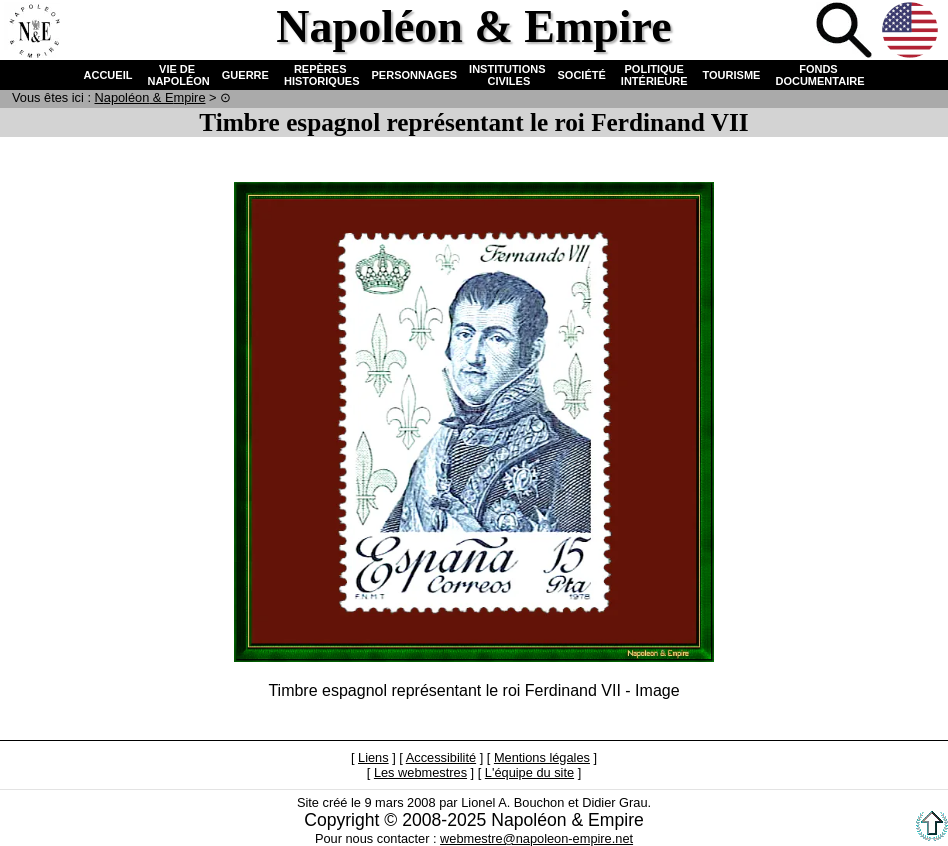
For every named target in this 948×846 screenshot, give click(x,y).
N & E (150, 97)
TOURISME (732, 75)
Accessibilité (441, 757)
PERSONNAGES (415, 75)
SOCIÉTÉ (582, 75)
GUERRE (245, 75)
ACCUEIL (108, 75)
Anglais (912, 32)
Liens (373, 757)
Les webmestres (420, 772)
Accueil (34, 32)
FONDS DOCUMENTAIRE (818, 75)
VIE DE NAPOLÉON (176, 75)
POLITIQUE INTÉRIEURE (654, 75)
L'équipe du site (529, 772)
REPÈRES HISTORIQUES (320, 75)
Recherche (846, 32)
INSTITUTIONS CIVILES (507, 75)
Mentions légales (542, 757)
